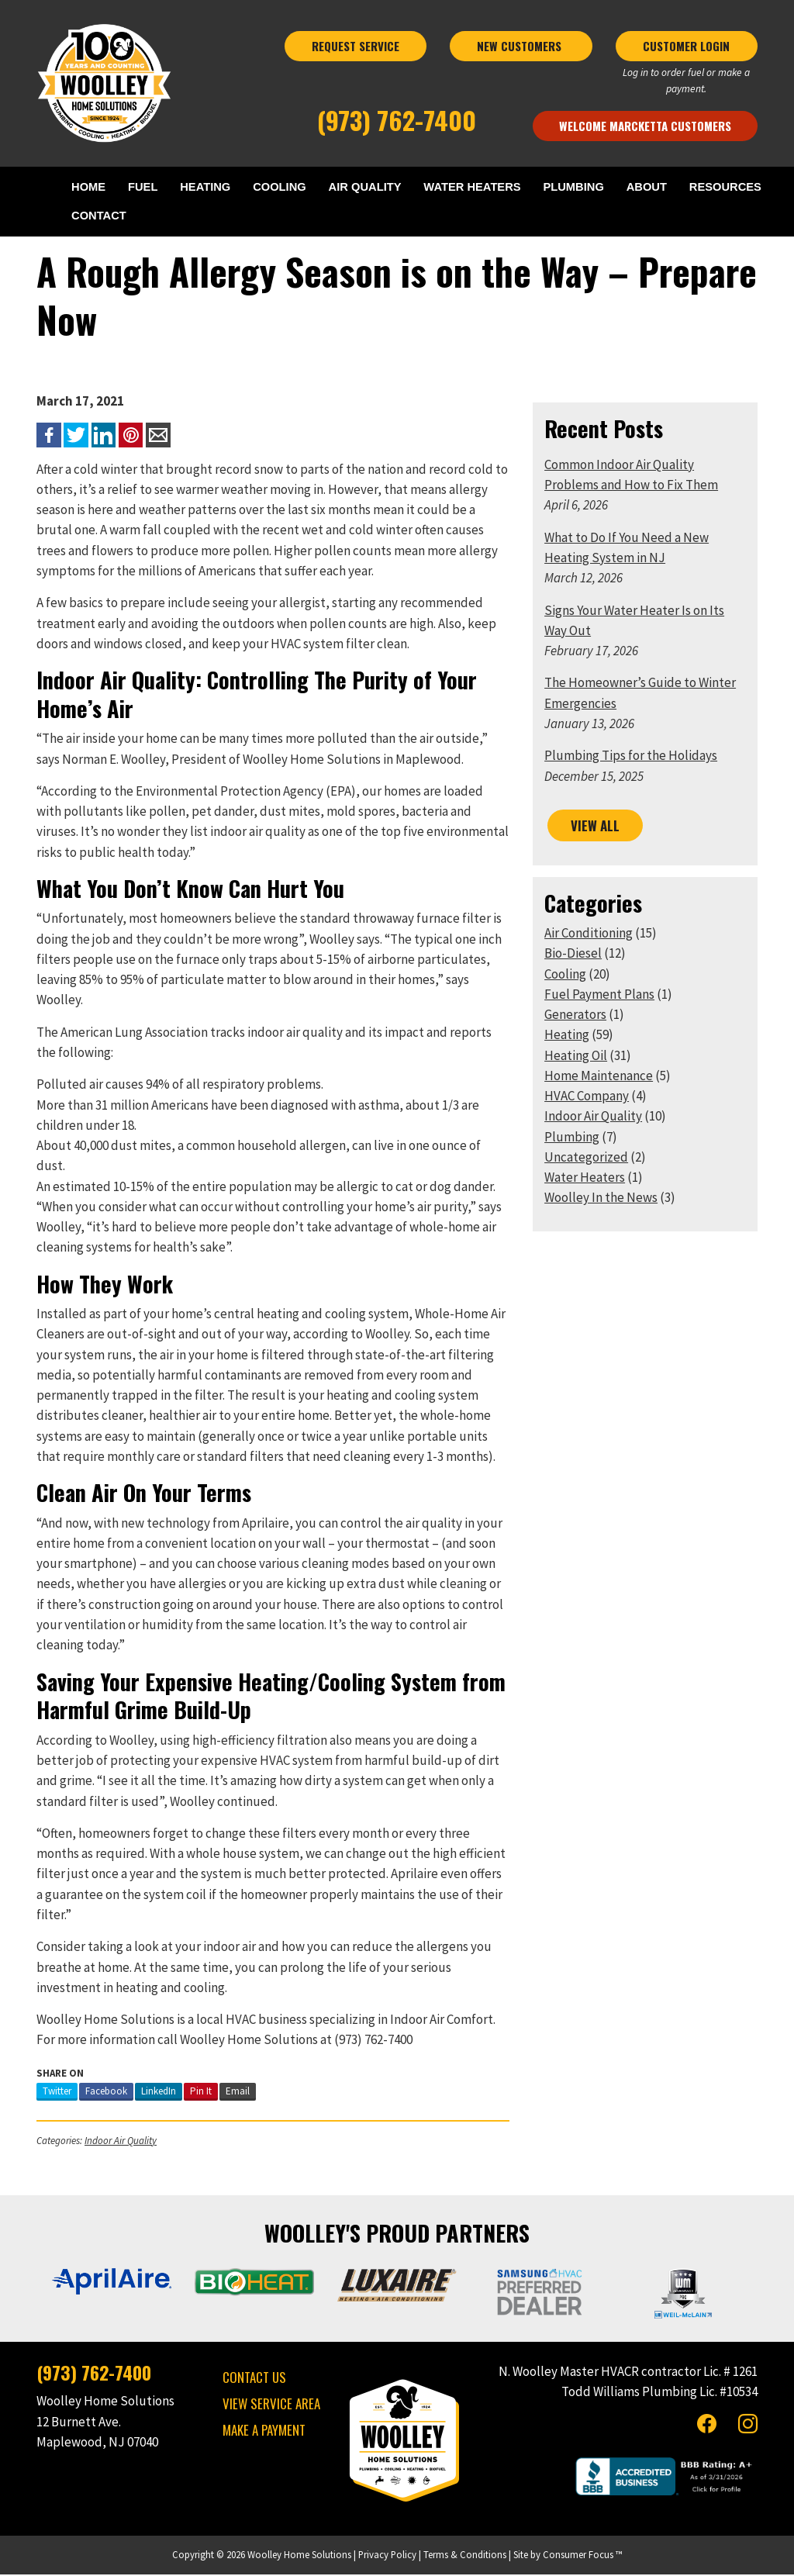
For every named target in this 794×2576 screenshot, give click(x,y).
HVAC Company (586, 1097)
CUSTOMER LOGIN (686, 45)
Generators (575, 1015)
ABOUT (646, 187)
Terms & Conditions (464, 2556)
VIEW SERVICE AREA (271, 2404)
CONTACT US (254, 2378)
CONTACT (99, 216)
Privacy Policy (387, 2556)
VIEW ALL (595, 826)
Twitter (57, 2091)
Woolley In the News (601, 1198)
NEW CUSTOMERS (520, 45)
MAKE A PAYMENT (264, 2431)
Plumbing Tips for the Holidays (630, 756)
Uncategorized (586, 1157)
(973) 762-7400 (396, 120)
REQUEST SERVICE (355, 45)
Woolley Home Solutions (299, 2556)
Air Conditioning (588, 934)
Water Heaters (584, 1178)
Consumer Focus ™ (582, 2556)
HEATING (204, 187)
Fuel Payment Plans (599, 994)
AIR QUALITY (363, 187)
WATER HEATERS (471, 187)
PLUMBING (573, 187)
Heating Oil (575, 1056)
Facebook (106, 2091)
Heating (566, 1036)
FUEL (142, 187)
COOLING (278, 187)
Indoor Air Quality (121, 2141)
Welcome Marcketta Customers (645, 125)
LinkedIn (158, 2091)
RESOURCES (724, 187)
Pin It (201, 2091)
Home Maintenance (598, 1076)
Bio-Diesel (573, 954)
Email (238, 2091)
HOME (88, 187)
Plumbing (571, 1137)
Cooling (565, 974)
